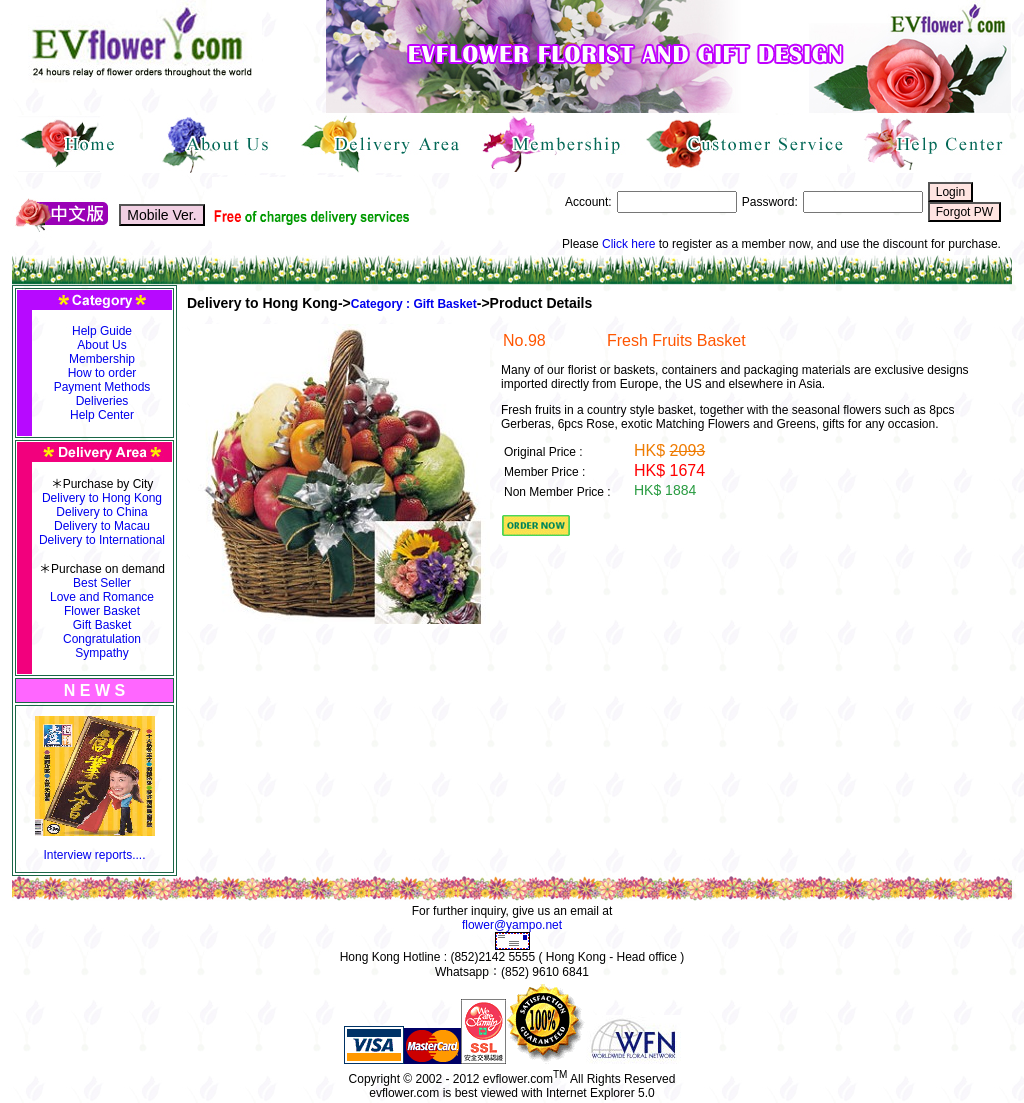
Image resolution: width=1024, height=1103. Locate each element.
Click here (628, 244)
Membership (102, 359)
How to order (102, 373)
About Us (101, 345)
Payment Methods (102, 387)
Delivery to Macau (102, 526)
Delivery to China (101, 512)
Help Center (102, 415)
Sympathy (101, 653)
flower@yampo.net (512, 925)
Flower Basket (102, 611)
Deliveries (102, 401)
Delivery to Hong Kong (102, 498)
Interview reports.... (94, 855)
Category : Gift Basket (414, 304)
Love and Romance (102, 597)
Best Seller (102, 583)
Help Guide (102, 331)
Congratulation (102, 639)
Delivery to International (102, 540)
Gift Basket (102, 625)
